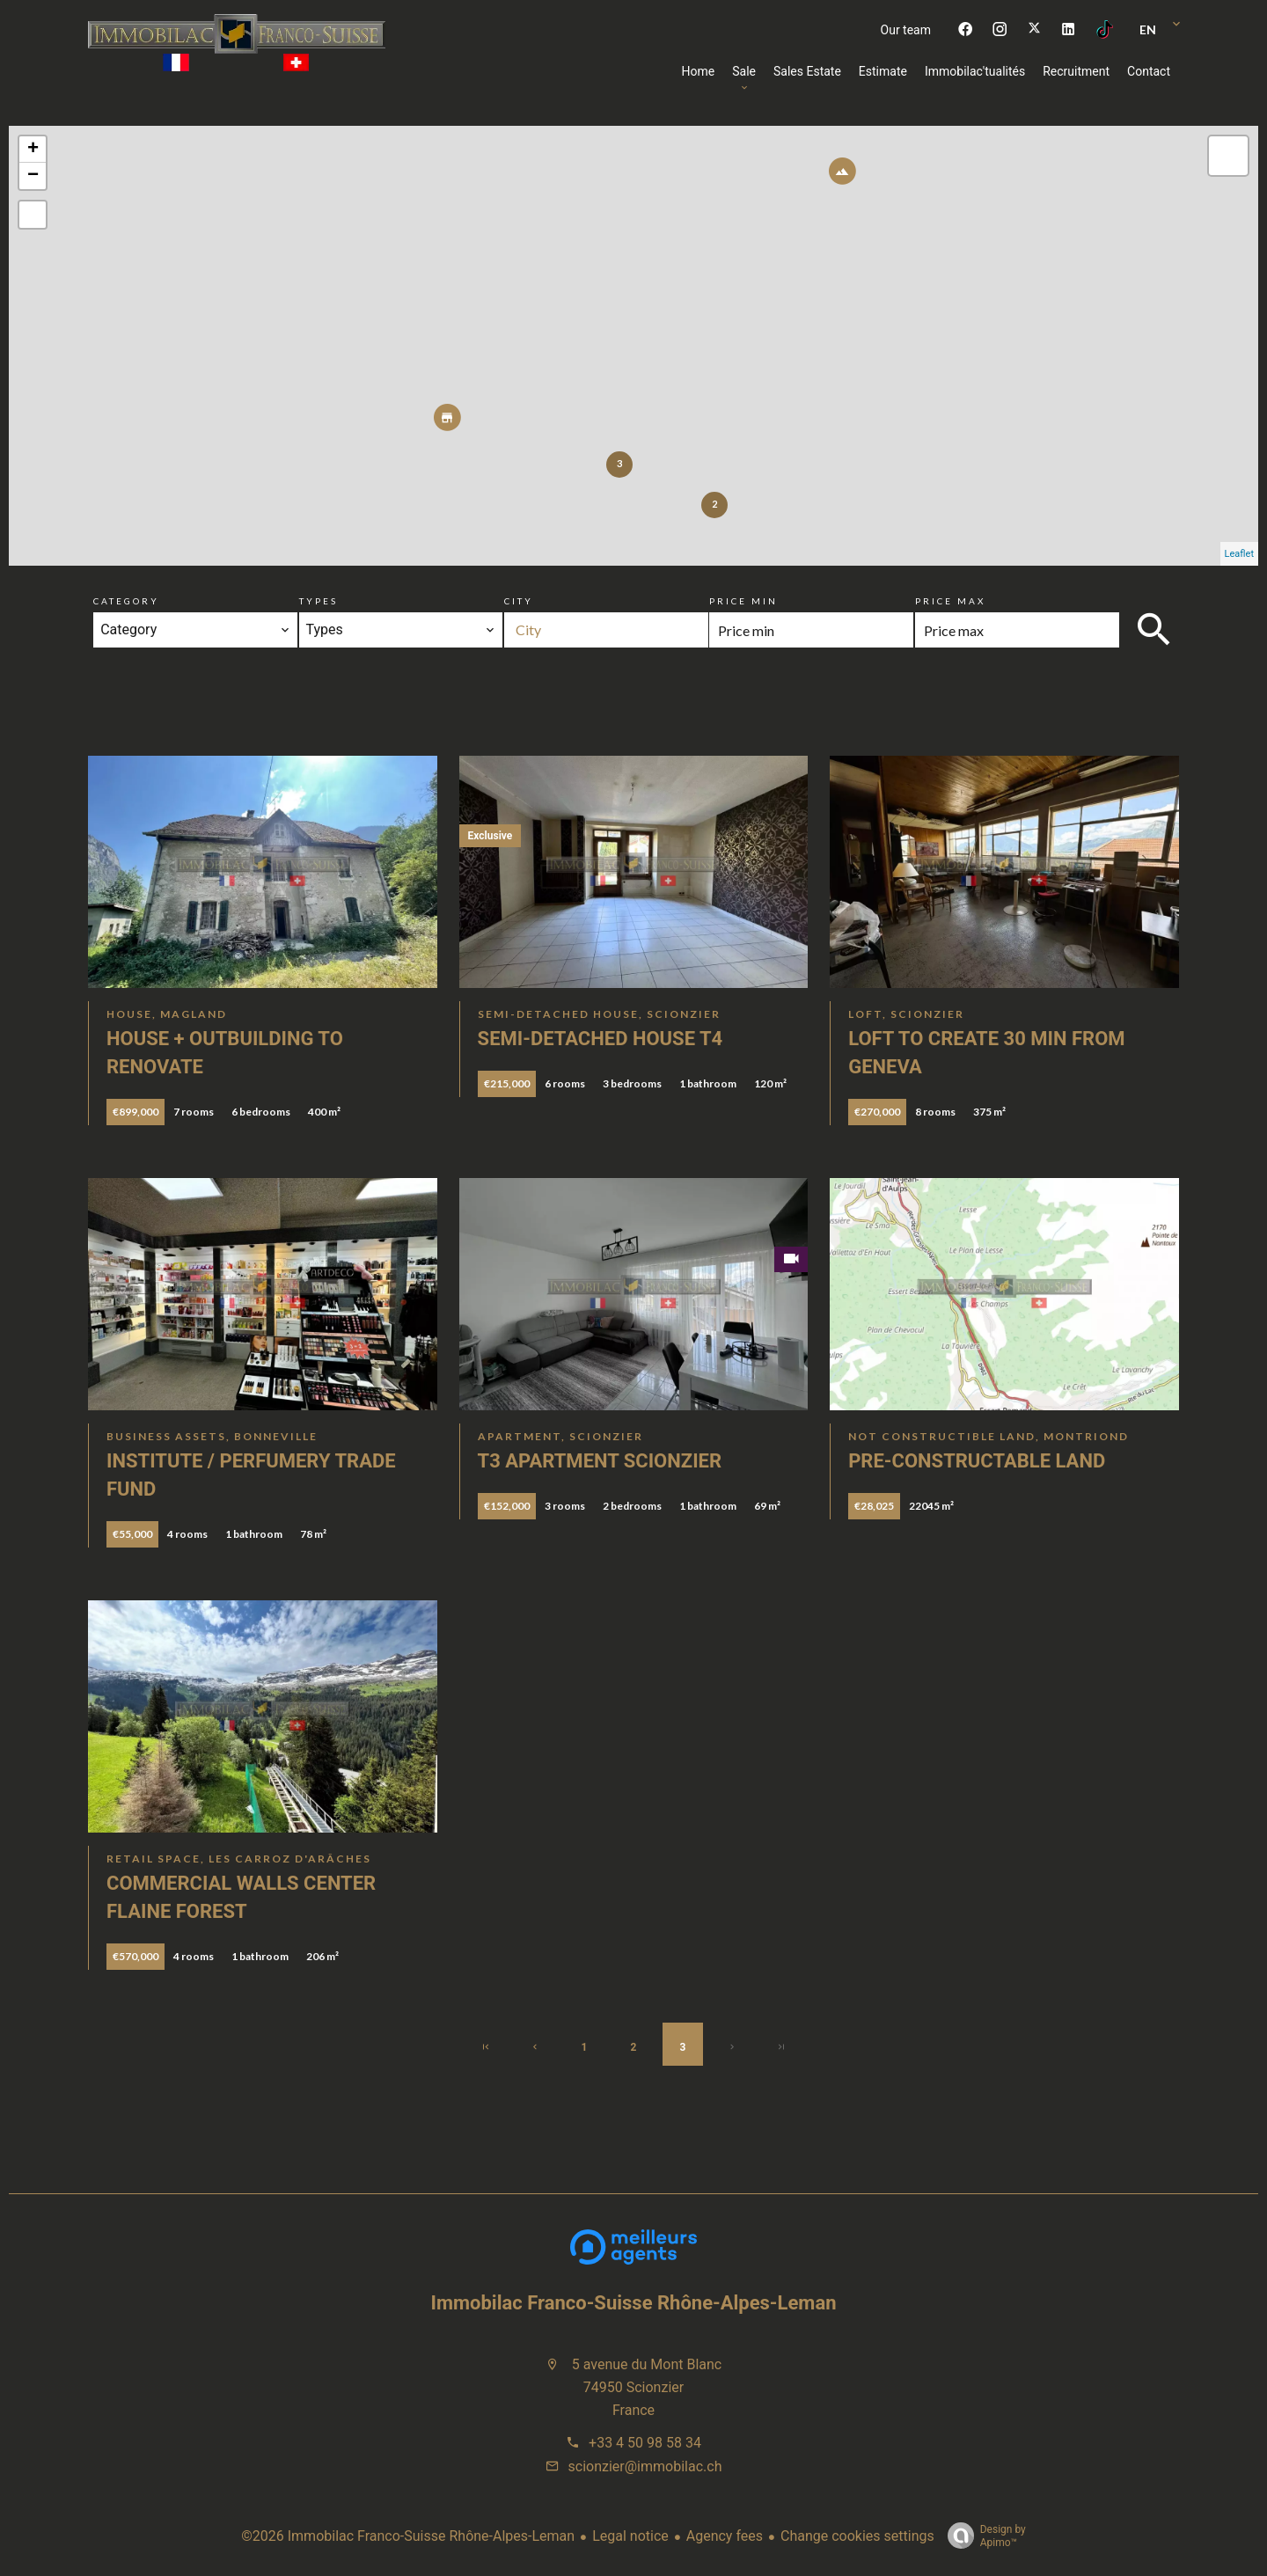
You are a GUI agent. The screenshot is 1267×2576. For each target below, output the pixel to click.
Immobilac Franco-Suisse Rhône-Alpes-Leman (634, 2303)
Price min (743, 601)
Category (126, 601)
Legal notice (630, 2536)
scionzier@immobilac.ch (645, 2466)
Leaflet (1239, 554)
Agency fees (724, 2536)
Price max (950, 601)
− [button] (33, 176)
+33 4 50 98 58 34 (645, 2442)
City (518, 601)
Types (318, 601)
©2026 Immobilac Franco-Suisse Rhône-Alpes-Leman (408, 2536)
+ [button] (33, 149)
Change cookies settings (857, 2536)
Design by (982, 2536)
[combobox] (195, 630)
